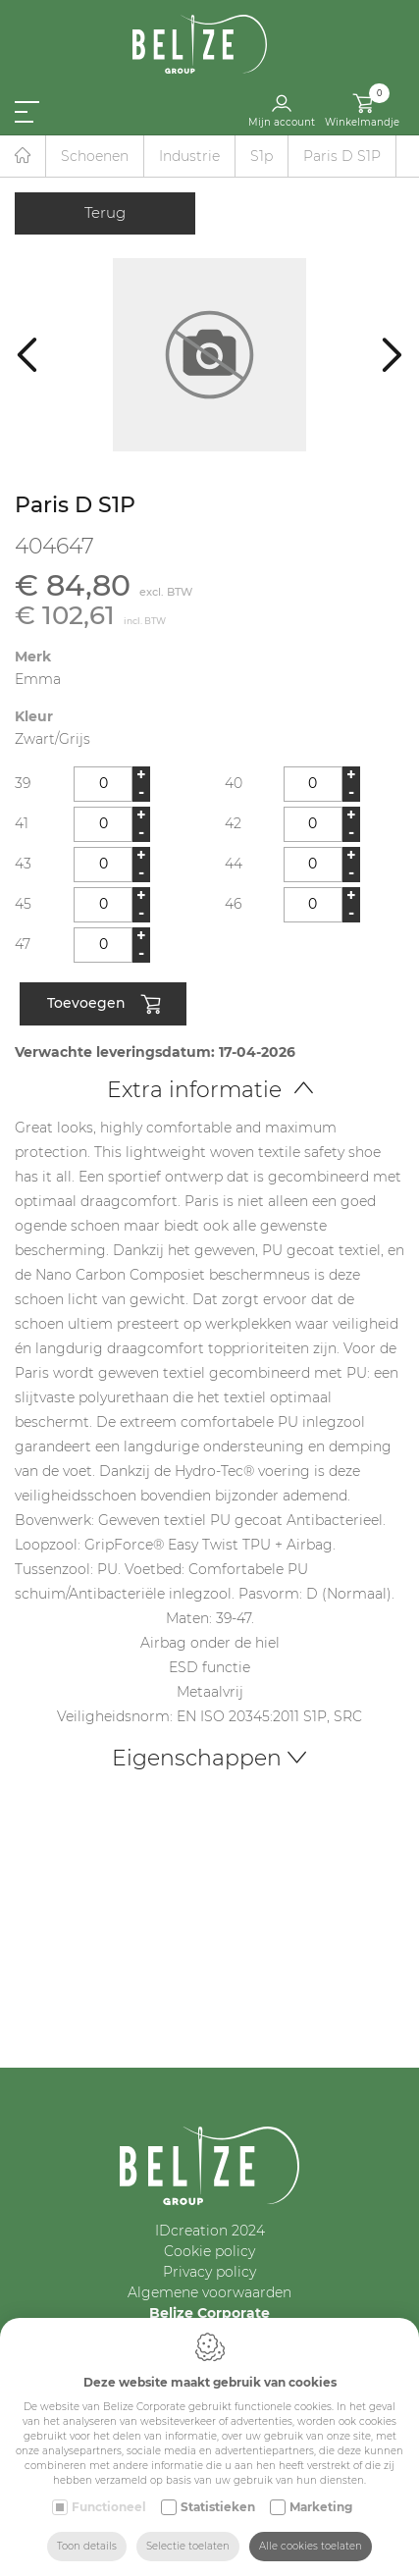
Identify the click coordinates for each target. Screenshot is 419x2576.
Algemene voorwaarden (209, 2292)
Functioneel (109, 2506)
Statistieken (218, 2506)
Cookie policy (209, 2251)
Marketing (320, 2506)
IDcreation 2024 (210, 2230)
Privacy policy (209, 2272)
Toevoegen (103, 1005)
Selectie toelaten (188, 2546)
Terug (105, 212)
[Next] (392, 355)
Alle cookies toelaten (310, 2546)
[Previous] (27, 355)
